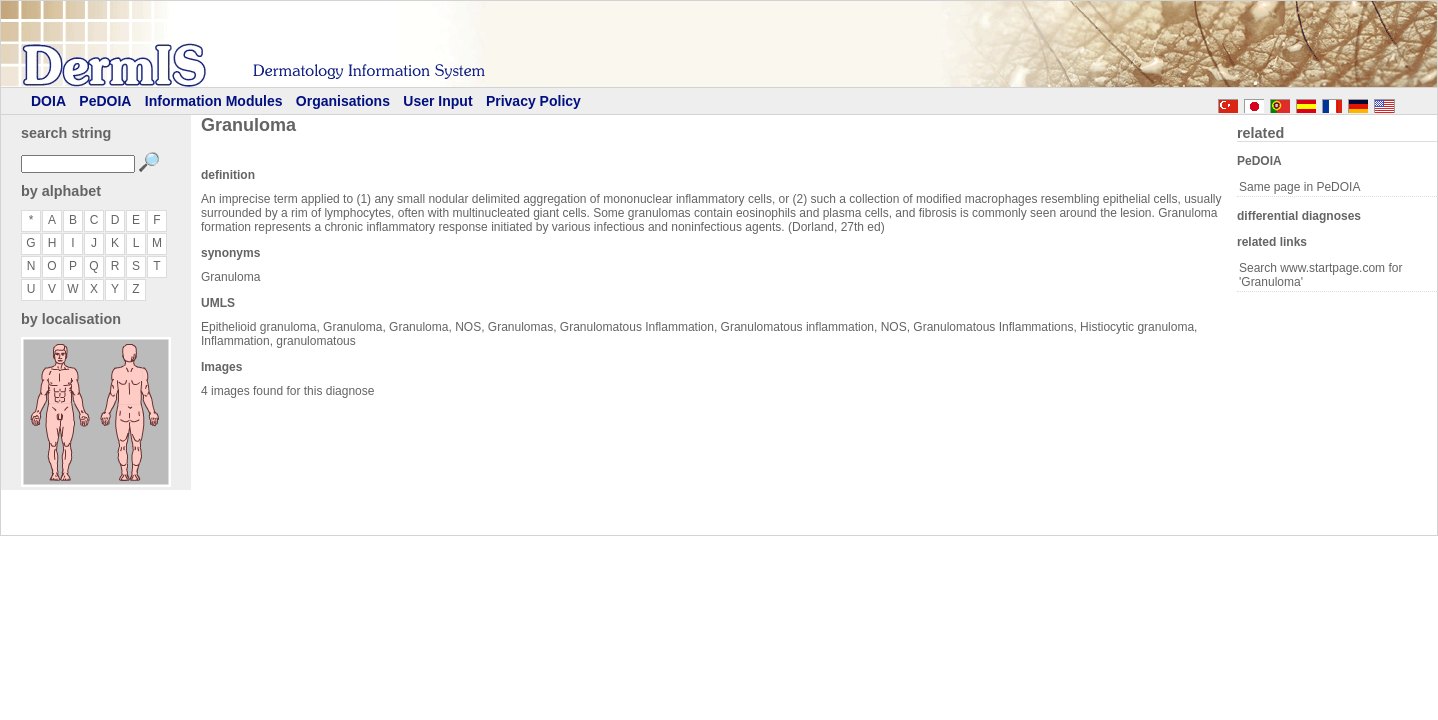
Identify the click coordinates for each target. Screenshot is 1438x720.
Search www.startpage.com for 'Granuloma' (1320, 275)
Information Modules (214, 101)
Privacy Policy (533, 101)
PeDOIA (105, 101)
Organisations (343, 101)
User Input (437, 101)
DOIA (48, 101)
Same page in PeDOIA (1299, 187)
